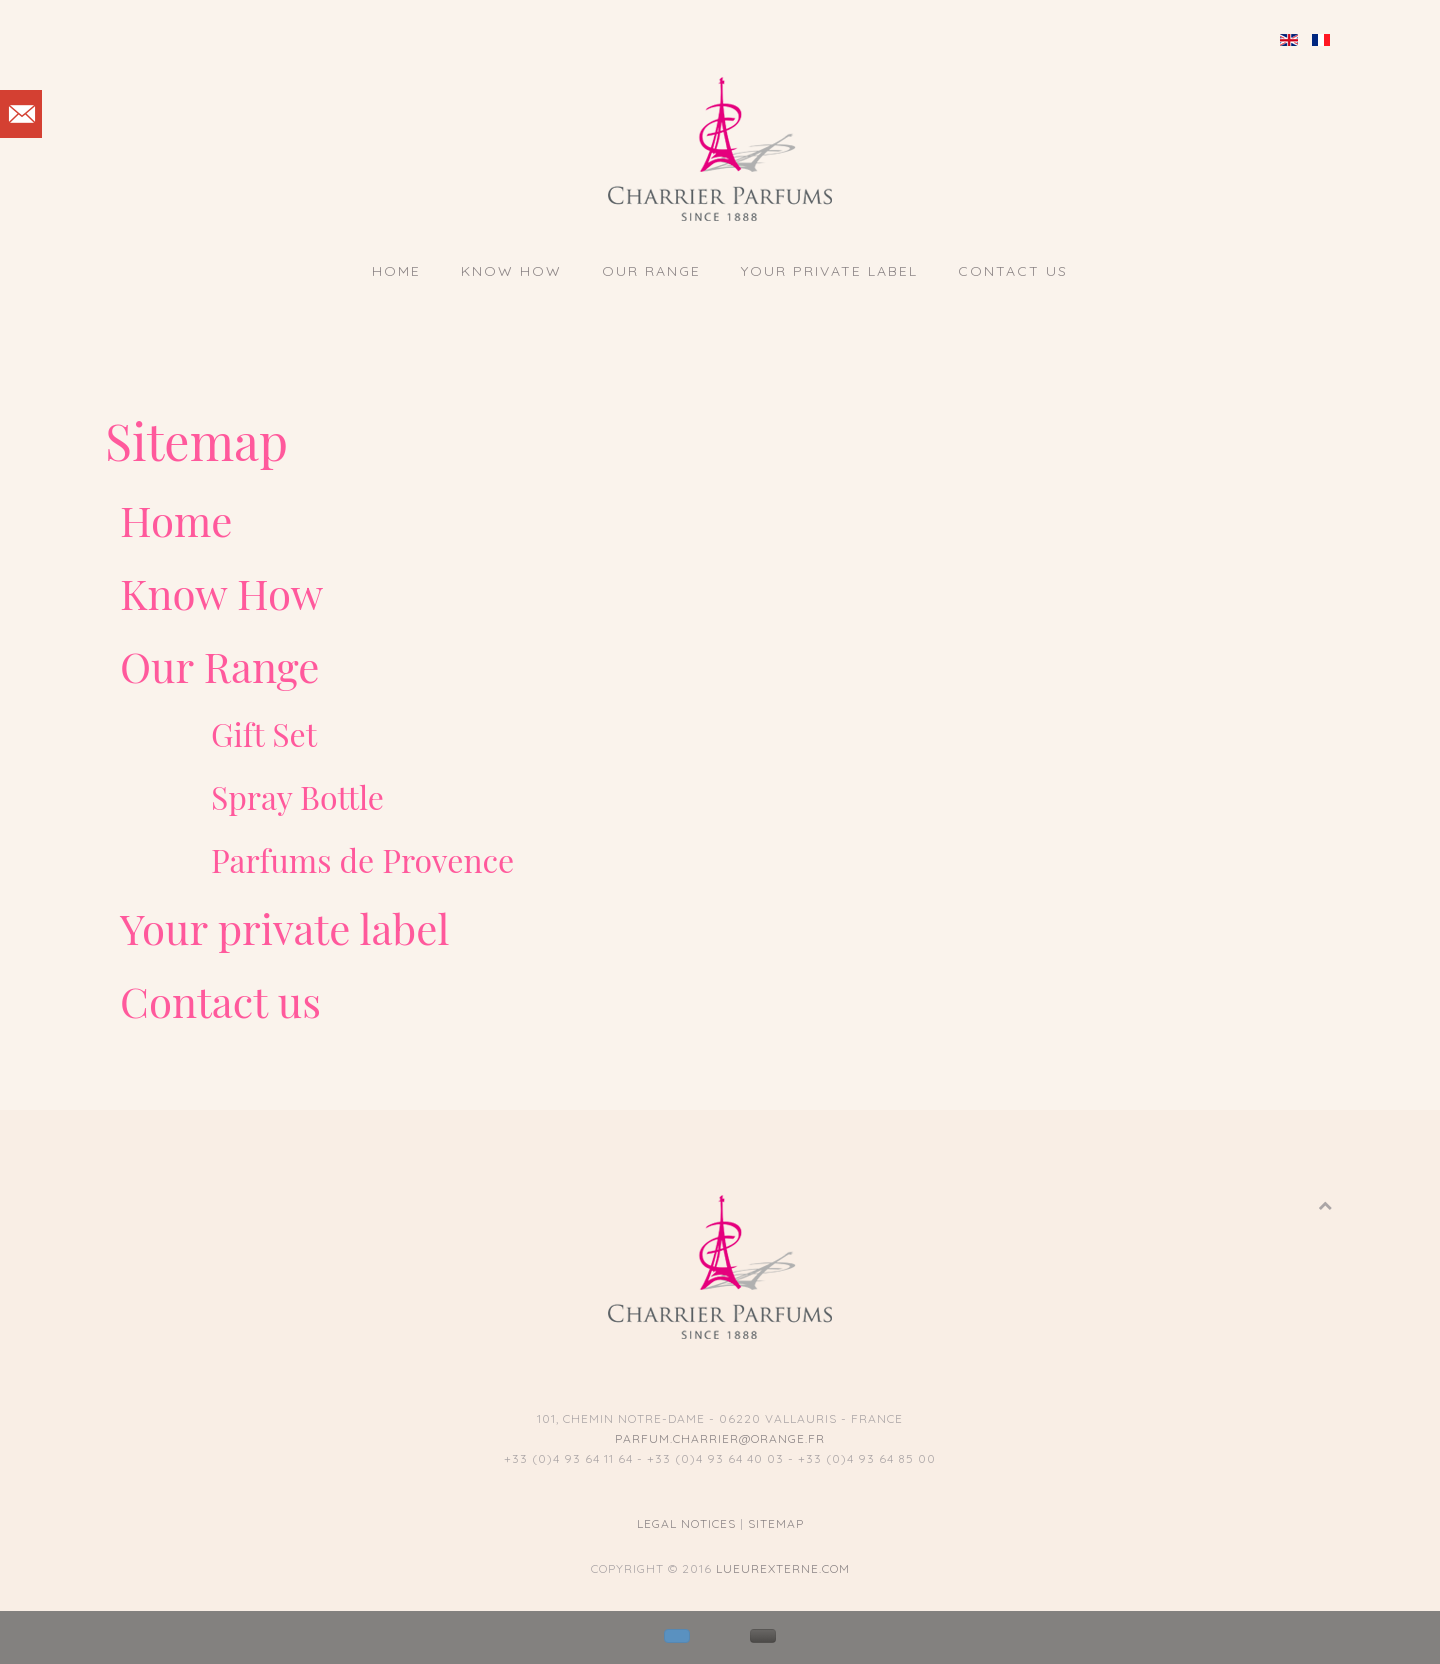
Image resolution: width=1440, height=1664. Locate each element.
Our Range (651, 271)
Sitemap (776, 1523)
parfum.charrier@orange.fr (720, 1438)
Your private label (829, 271)
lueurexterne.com (783, 1568)
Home (396, 271)
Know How (511, 271)
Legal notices (686, 1523)
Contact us (1013, 271)
